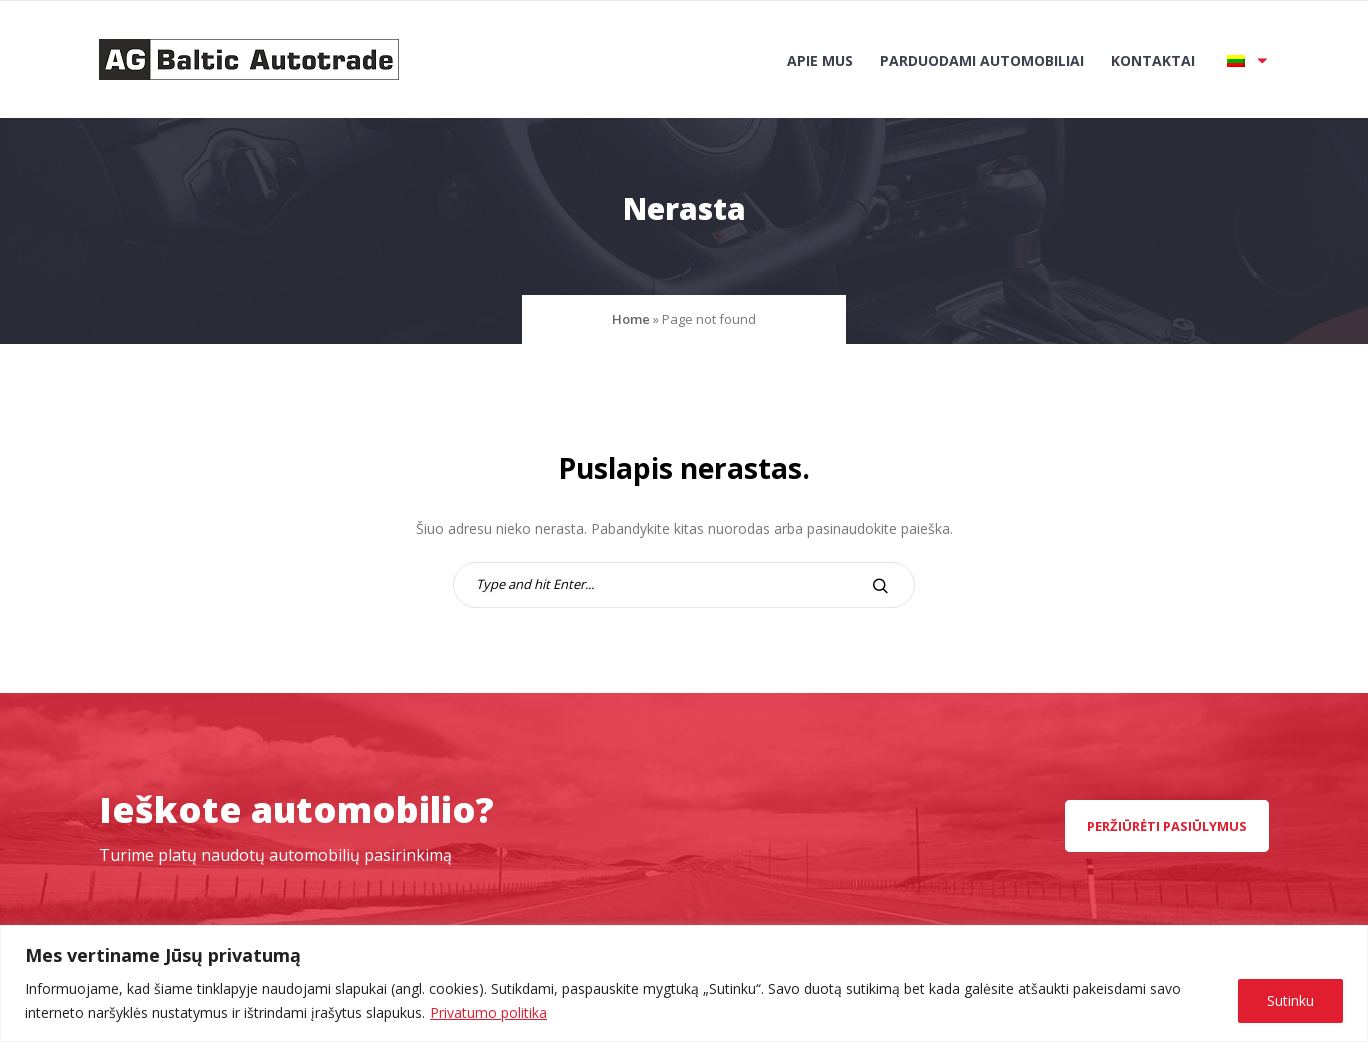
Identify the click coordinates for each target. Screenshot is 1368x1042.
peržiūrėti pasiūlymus (1167, 826)
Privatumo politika (488, 1012)
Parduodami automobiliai (982, 60)
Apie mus (820, 60)
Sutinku (1290, 1000)
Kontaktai (1153, 60)
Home (631, 319)
